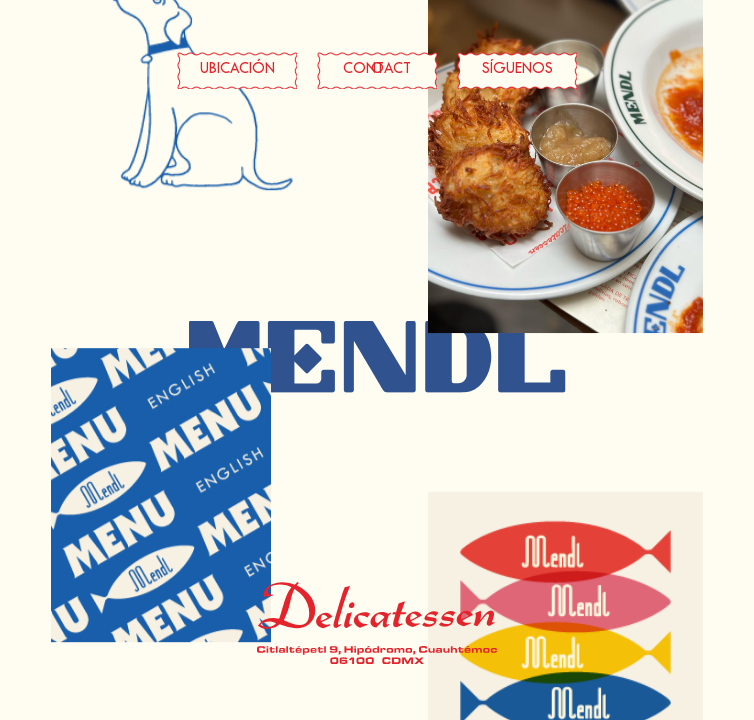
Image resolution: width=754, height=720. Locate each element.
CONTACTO (377, 69)
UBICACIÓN (237, 69)
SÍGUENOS (517, 69)
